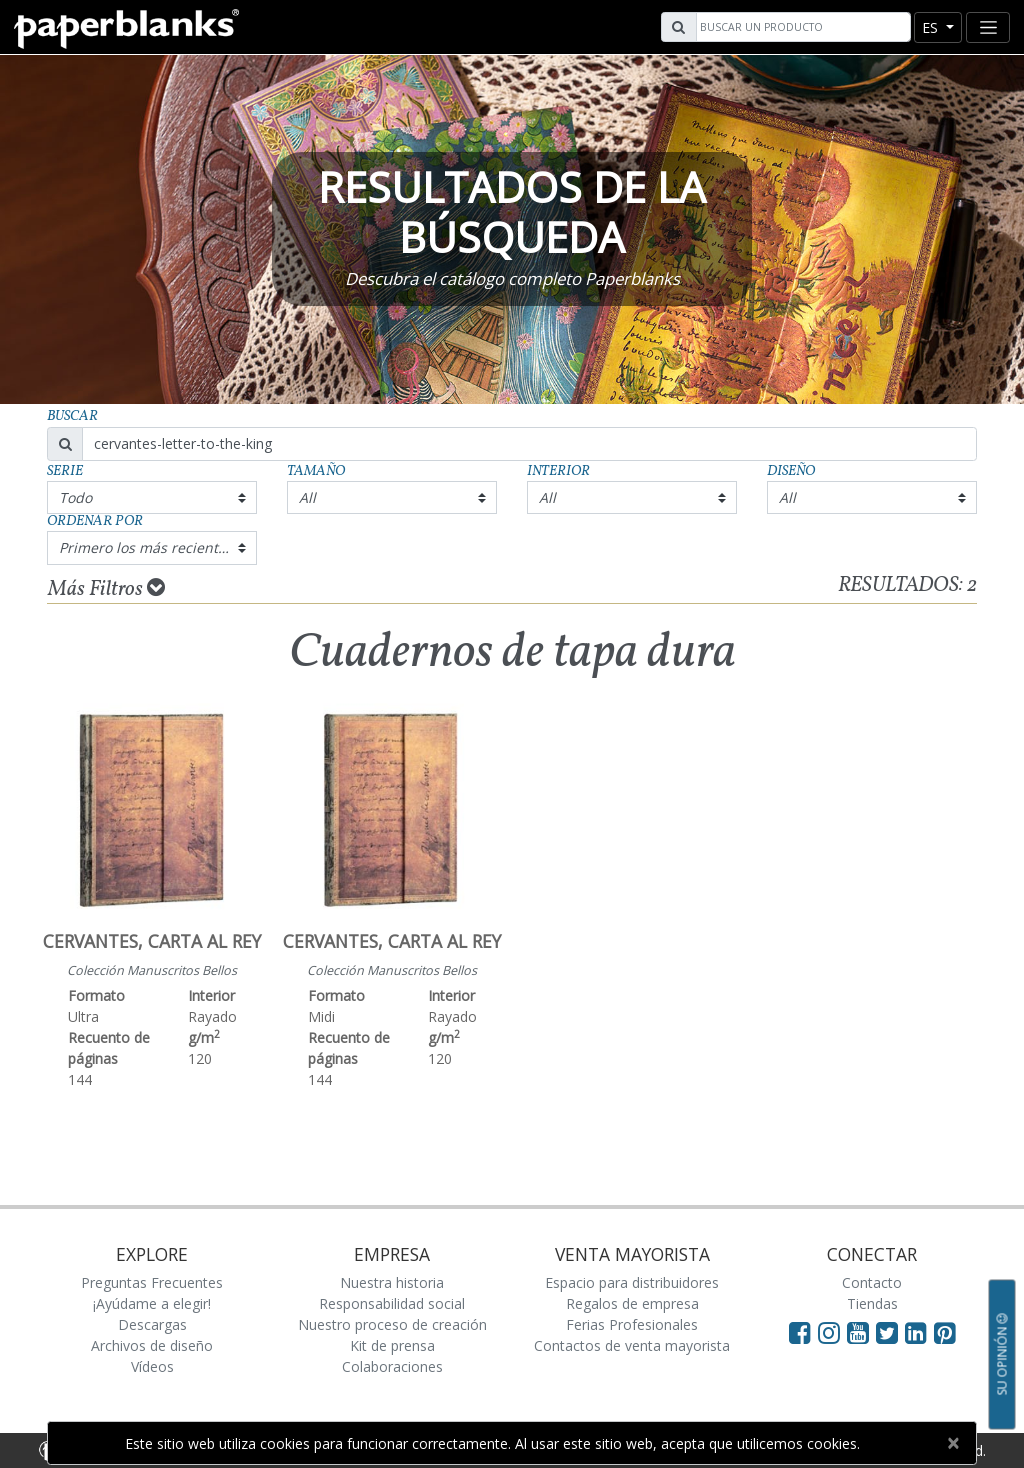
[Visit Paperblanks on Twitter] (890, 1332)
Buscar (72, 416)
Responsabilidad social (392, 1303)
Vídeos (152, 1366)
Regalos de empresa (632, 1303)
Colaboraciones (392, 1366)
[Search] (801, 27)
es (932, 27)
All (307, 497)
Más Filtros (106, 589)
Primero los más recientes (146, 547)
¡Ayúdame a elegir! (152, 1303)
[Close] (952, 1443)
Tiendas (872, 1303)
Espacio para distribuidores (632, 1282)
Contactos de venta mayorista (632, 1345)
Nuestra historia (392, 1282)
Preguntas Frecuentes (152, 1282)
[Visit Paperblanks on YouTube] (861, 1332)
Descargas (152, 1324)
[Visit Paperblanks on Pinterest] (945, 1332)
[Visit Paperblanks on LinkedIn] (919, 1332)
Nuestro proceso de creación (392, 1324)
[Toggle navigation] (988, 27)
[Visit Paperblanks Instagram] (829, 1332)
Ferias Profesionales (632, 1324)
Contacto (872, 1282)
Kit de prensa (392, 1345)
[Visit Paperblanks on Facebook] (800, 1332)
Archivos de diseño (152, 1345)
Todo (75, 497)
